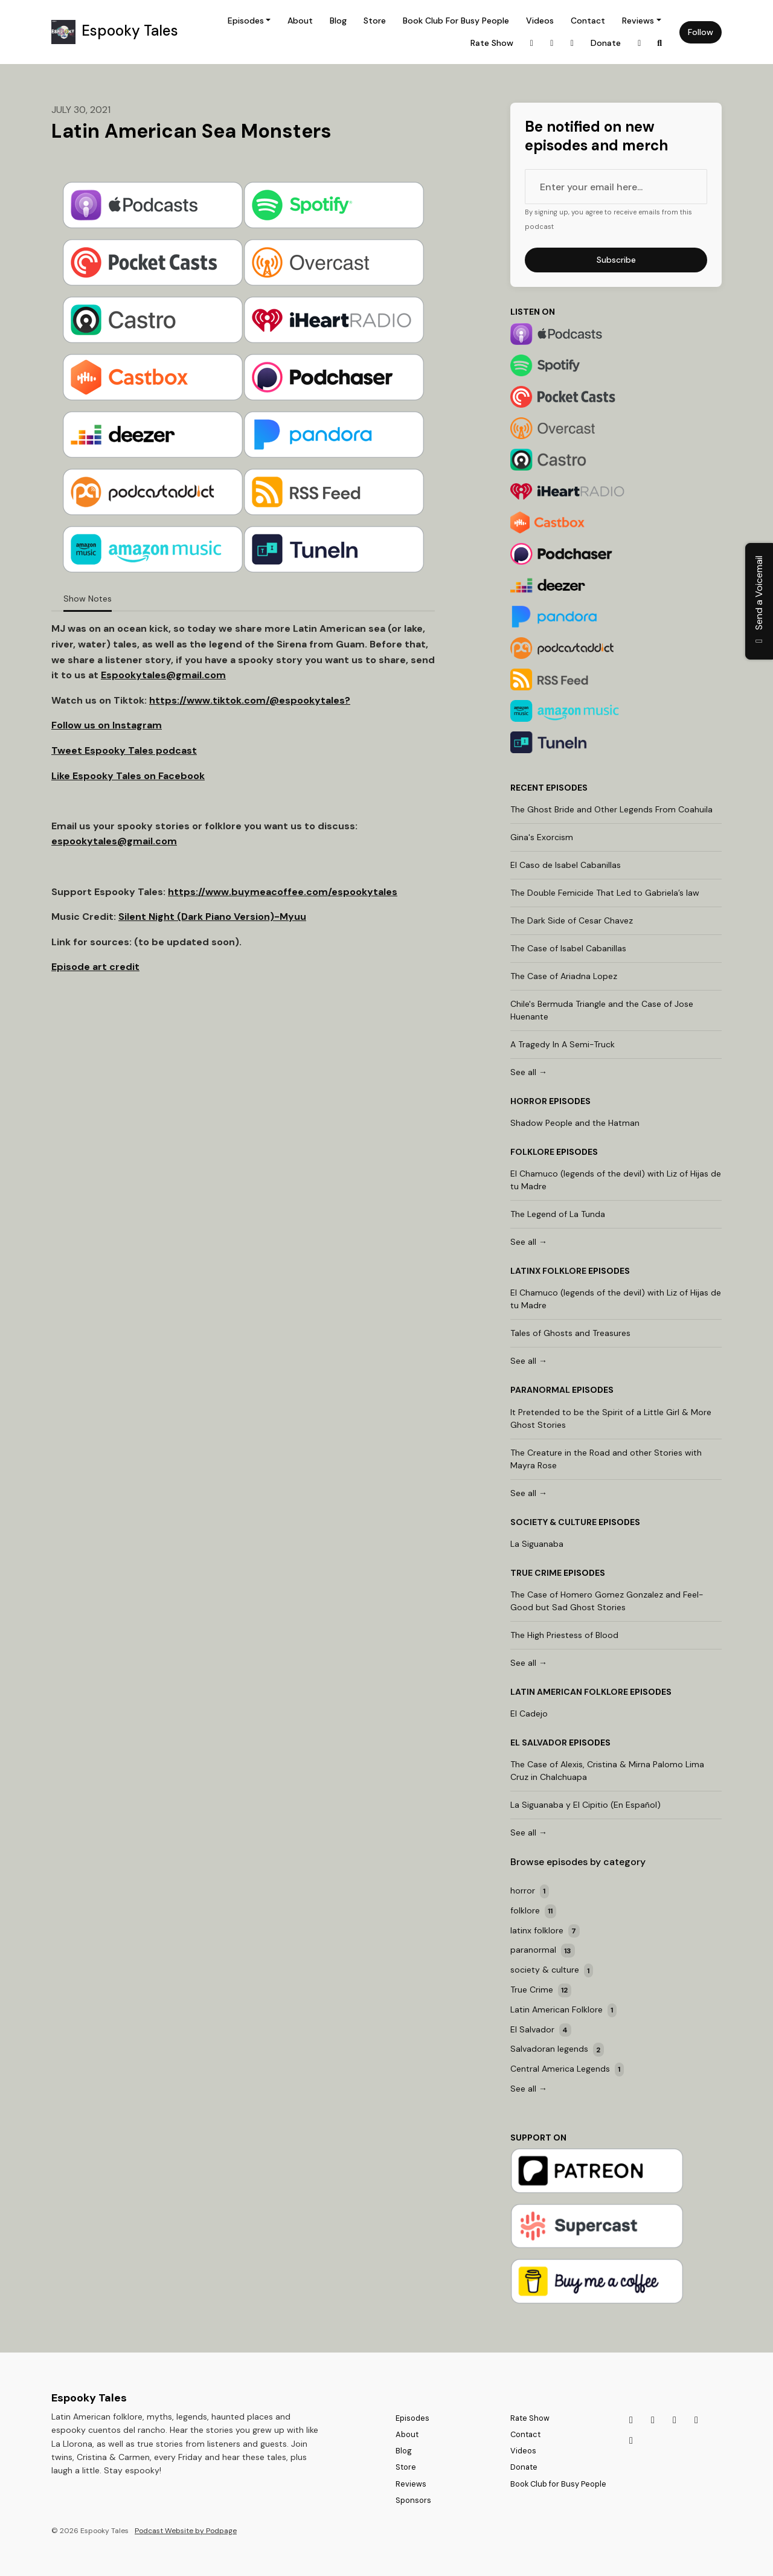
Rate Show (491, 42)
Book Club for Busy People (456, 20)
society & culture (553, 1522)
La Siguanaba (536, 1543)
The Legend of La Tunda (557, 1214)
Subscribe (616, 259)
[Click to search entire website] (660, 43)
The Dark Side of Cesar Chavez (571, 920)
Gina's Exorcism (541, 837)
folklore (532, 1151)
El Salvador (538, 1742)
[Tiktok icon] (653, 2420)
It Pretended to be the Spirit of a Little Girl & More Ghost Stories (610, 1418)
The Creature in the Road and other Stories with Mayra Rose (606, 1459)
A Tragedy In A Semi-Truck (562, 1044)
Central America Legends (567, 2070)
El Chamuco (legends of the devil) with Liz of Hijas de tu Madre (615, 1180)
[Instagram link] (532, 43)
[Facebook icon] (631, 2440)
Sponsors (413, 2500)
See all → (528, 1072)
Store (375, 20)
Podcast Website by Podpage (186, 2531)
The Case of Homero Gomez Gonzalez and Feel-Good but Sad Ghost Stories (607, 1601)
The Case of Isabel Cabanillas (568, 948)
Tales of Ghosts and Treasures (570, 1333)
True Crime (536, 1572)
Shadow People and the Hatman (575, 1122)
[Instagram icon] (631, 2420)
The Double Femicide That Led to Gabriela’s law (604, 892)
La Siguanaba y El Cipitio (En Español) (585, 1804)
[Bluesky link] (639, 43)
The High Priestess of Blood (564, 1635)
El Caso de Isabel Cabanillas (565, 864)
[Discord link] (572, 43)
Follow (700, 32)
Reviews (638, 20)
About (300, 20)
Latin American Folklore (569, 1691)
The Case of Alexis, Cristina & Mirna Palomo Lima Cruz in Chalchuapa (607, 1770)
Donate (606, 42)
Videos (540, 20)
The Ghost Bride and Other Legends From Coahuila (611, 809)
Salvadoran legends (557, 2050)
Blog (338, 20)
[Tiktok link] (552, 43)
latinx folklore (548, 1270)
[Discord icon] (675, 2420)
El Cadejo (529, 1713)
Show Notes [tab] (87, 598)
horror (528, 1101)
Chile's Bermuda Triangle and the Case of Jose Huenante (601, 1010)
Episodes (246, 20)
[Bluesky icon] (696, 2420)
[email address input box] (616, 186)
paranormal (540, 1389)
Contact (588, 20)
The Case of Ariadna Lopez (563, 976)
